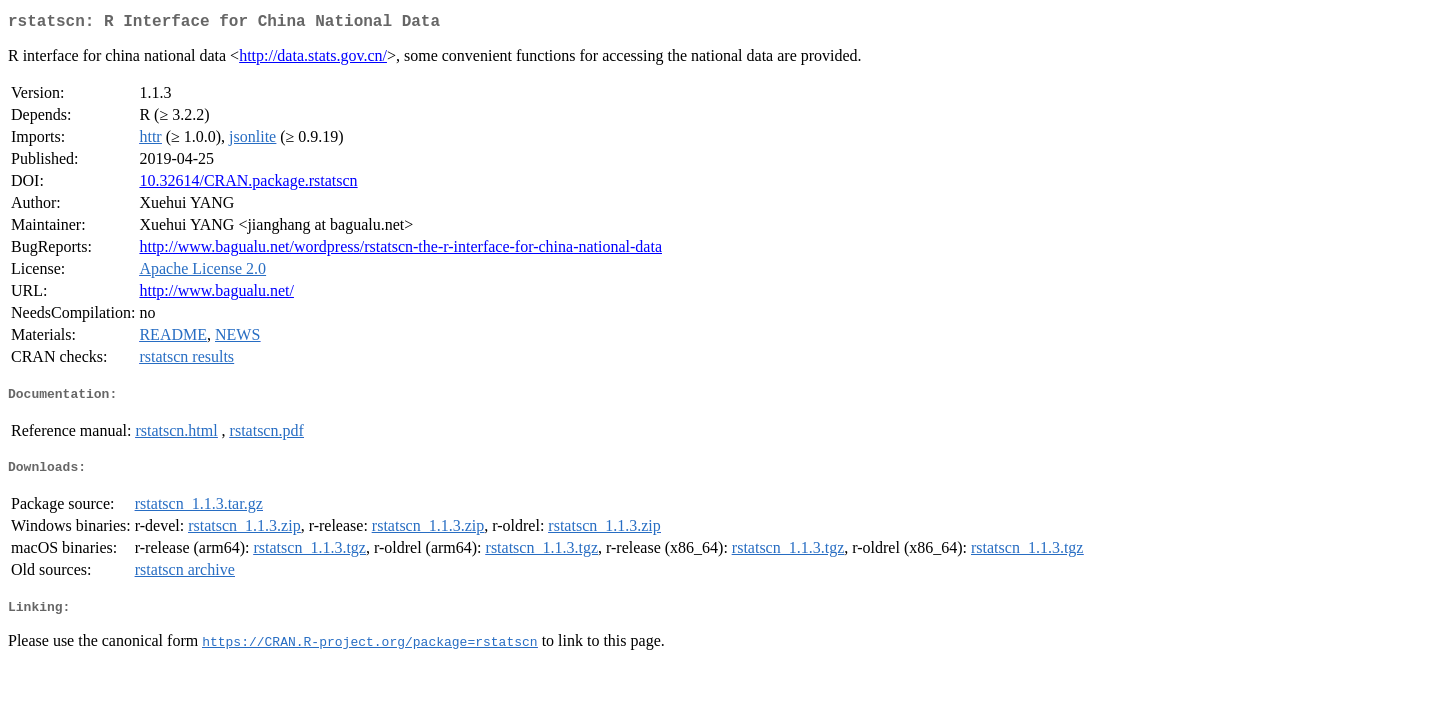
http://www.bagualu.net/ (216, 294)
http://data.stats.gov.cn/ (313, 59)
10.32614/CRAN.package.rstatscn (248, 184)
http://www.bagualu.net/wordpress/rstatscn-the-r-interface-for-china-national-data (400, 250)
